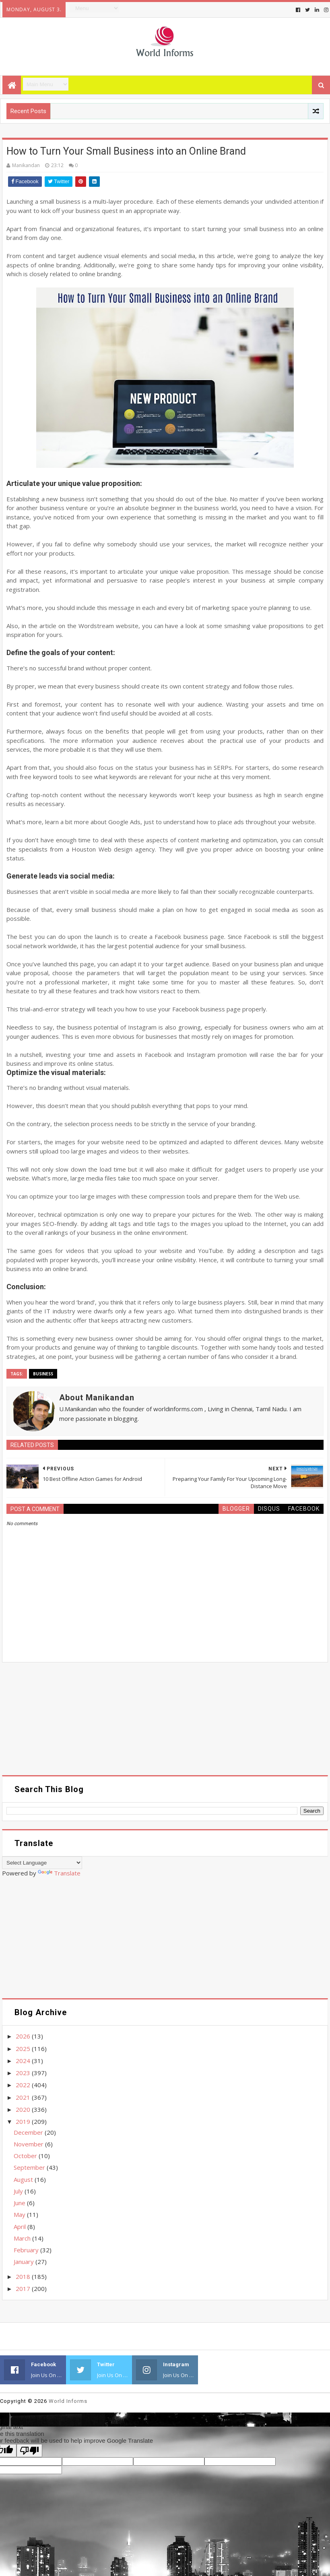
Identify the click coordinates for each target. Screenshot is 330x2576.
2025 (24, 2049)
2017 (24, 2288)
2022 (24, 2085)
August (24, 2179)
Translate (59, 1873)
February (27, 2250)
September (30, 2167)
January (24, 2262)
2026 (24, 2036)
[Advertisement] (165, 1718)
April (20, 2226)
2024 (24, 2061)
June (20, 2203)
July (19, 2191)
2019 (24, 2121)
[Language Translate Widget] (42, 1863)
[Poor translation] (29, 2450)
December (29, 2132)
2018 (24, 2276)
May (20, 2214)
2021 (24, 2097)
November (29, 2144)
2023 (24, 2073)
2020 (24, 2109)
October (26, 2156)
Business (43, 1374)
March (23, 2238)
